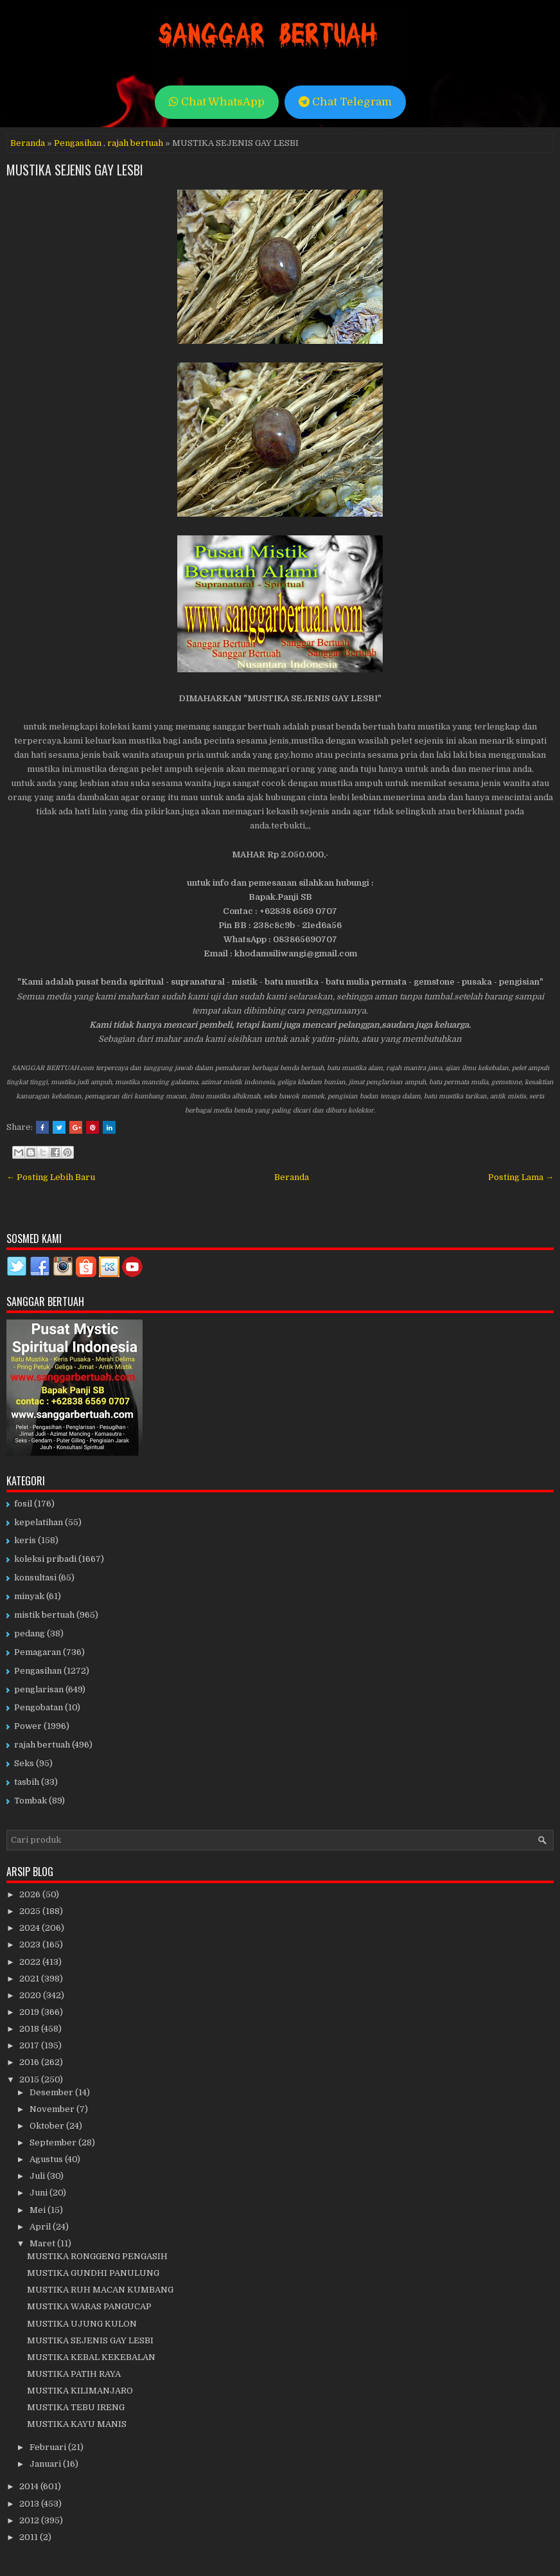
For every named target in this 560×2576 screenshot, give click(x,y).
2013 (30, 2504)
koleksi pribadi (45, 1559)
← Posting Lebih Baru (50, 1177)
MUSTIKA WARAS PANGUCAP (89, 2306)
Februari (49, 2447)
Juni (39, 2192)
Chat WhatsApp (217, 102)
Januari (46, 2464)
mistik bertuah (44, 1615)
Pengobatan (38, 1707)
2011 (29, 2537)
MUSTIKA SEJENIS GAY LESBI (74, 170)
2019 (30, 2012)
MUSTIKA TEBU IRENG (76, 2407)
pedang (29, 1633)
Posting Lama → (521, 1177)
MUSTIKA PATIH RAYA (74, 2374)
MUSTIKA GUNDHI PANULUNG (93, 2273)
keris (25, 1540)
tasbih (26, 1782)
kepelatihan (38, 1522)
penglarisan (39, 1689)
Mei (39, 2210)
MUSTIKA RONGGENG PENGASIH (97, 2256)
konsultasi (35, 1577)
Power (28, 1726)
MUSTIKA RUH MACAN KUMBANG (100, 2289)
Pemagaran (37, 1652)
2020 (31, 1995)
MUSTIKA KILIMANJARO (80, 2390)
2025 (30, 1911)
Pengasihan (77, 143)
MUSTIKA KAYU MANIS (77, 2424)
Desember (52, 2092)
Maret (43, 2243)
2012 (30, 2520)
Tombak (30, 1800)
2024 (30, 1928)
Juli (38, 2176)
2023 (30, 1944)
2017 (30, 2045)
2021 (30, 1978)
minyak (29, 1596)
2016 (30, 2062)
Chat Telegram (345, 102)
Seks (24, 1763)
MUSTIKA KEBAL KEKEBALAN (91, 2357)
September (54, 2142)
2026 (30, 1894)
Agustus (47, 2159)
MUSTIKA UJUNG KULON (82, 2324)
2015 (30, 2079)
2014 (29, 2486)
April (41, 2227)
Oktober (48, 2126)
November (53, 2109)
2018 (30, 2029)
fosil (23, 1503)
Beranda (27, 143)
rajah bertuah (135, 143)
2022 (30, 1962)
